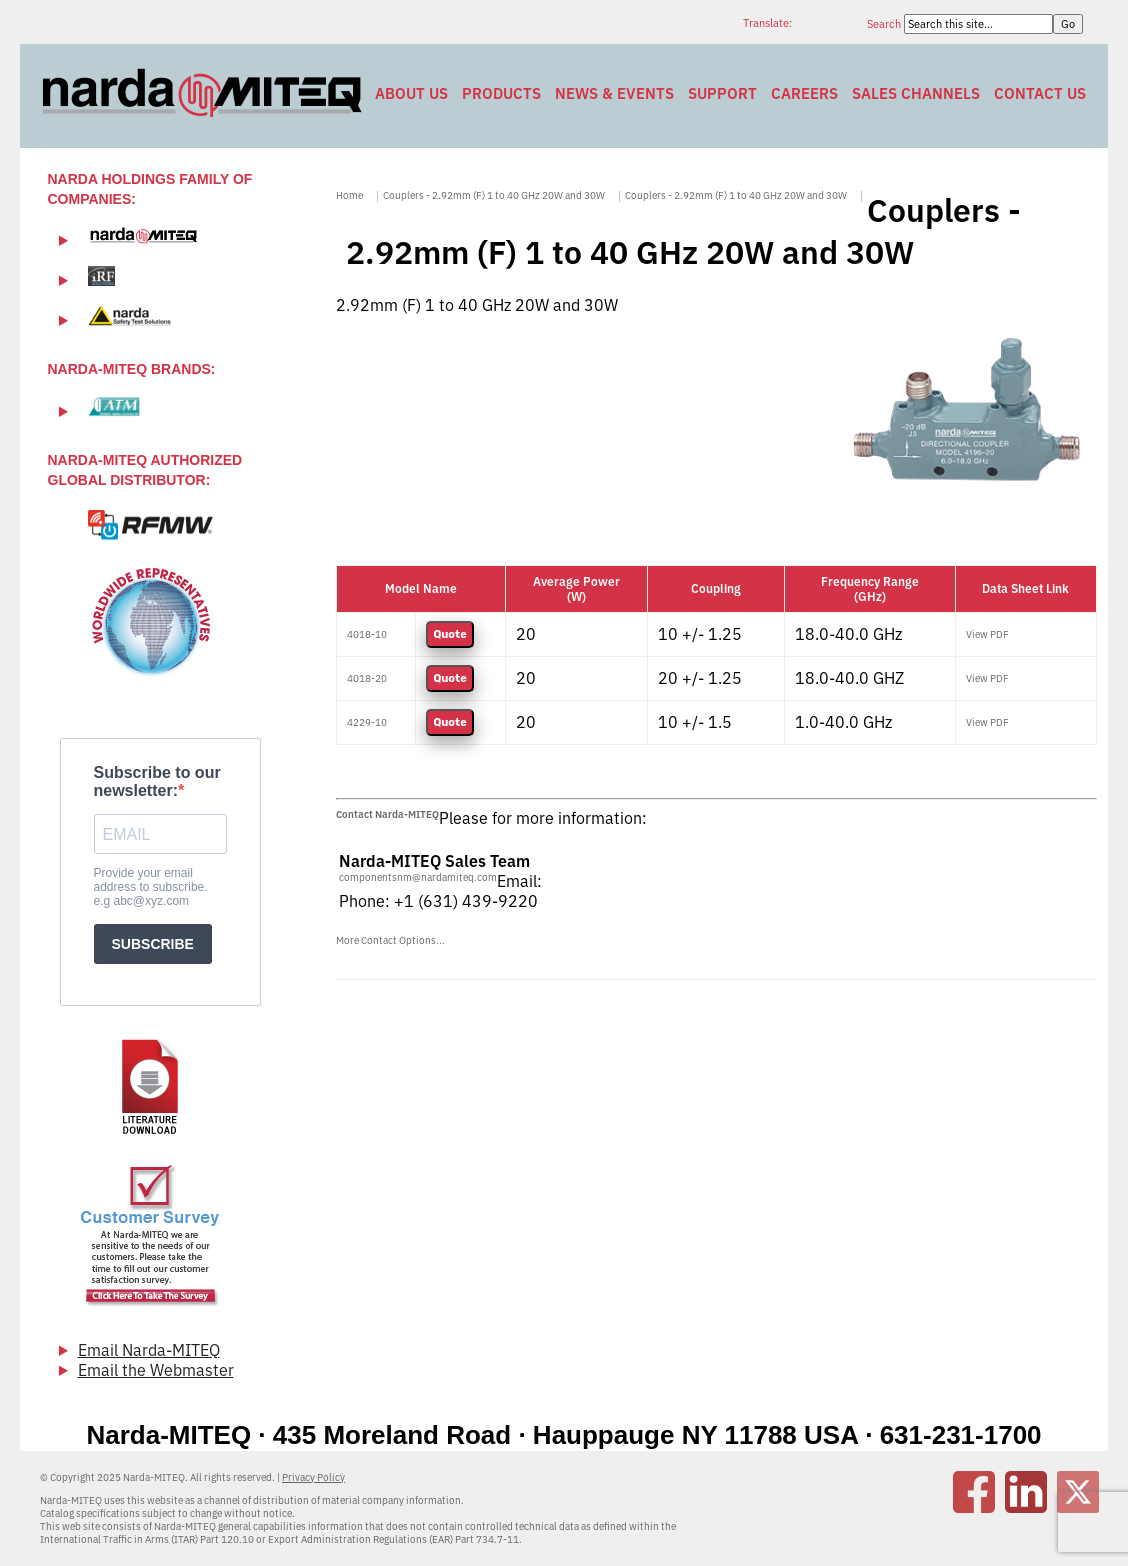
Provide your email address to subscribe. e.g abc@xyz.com (151, 887)
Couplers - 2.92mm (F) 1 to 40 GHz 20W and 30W (494, 195)
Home (349, 195)
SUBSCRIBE (153, 944)
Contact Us (1040, 93)
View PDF (987, 634)
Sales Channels (916, 93)
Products (501, 93)
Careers (804, 93)
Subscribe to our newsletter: (157, 781)
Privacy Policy (313, 1477)
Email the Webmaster (156, 1370)
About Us (411, 93)
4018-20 (367, 678)
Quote (449, 634)
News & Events (614, 93)
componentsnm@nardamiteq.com (418, 877)
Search (885, 24)
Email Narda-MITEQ (149, 1350)
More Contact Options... (390, 940)
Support (722, 93)
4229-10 (367, 722)
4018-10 (367, 634)
